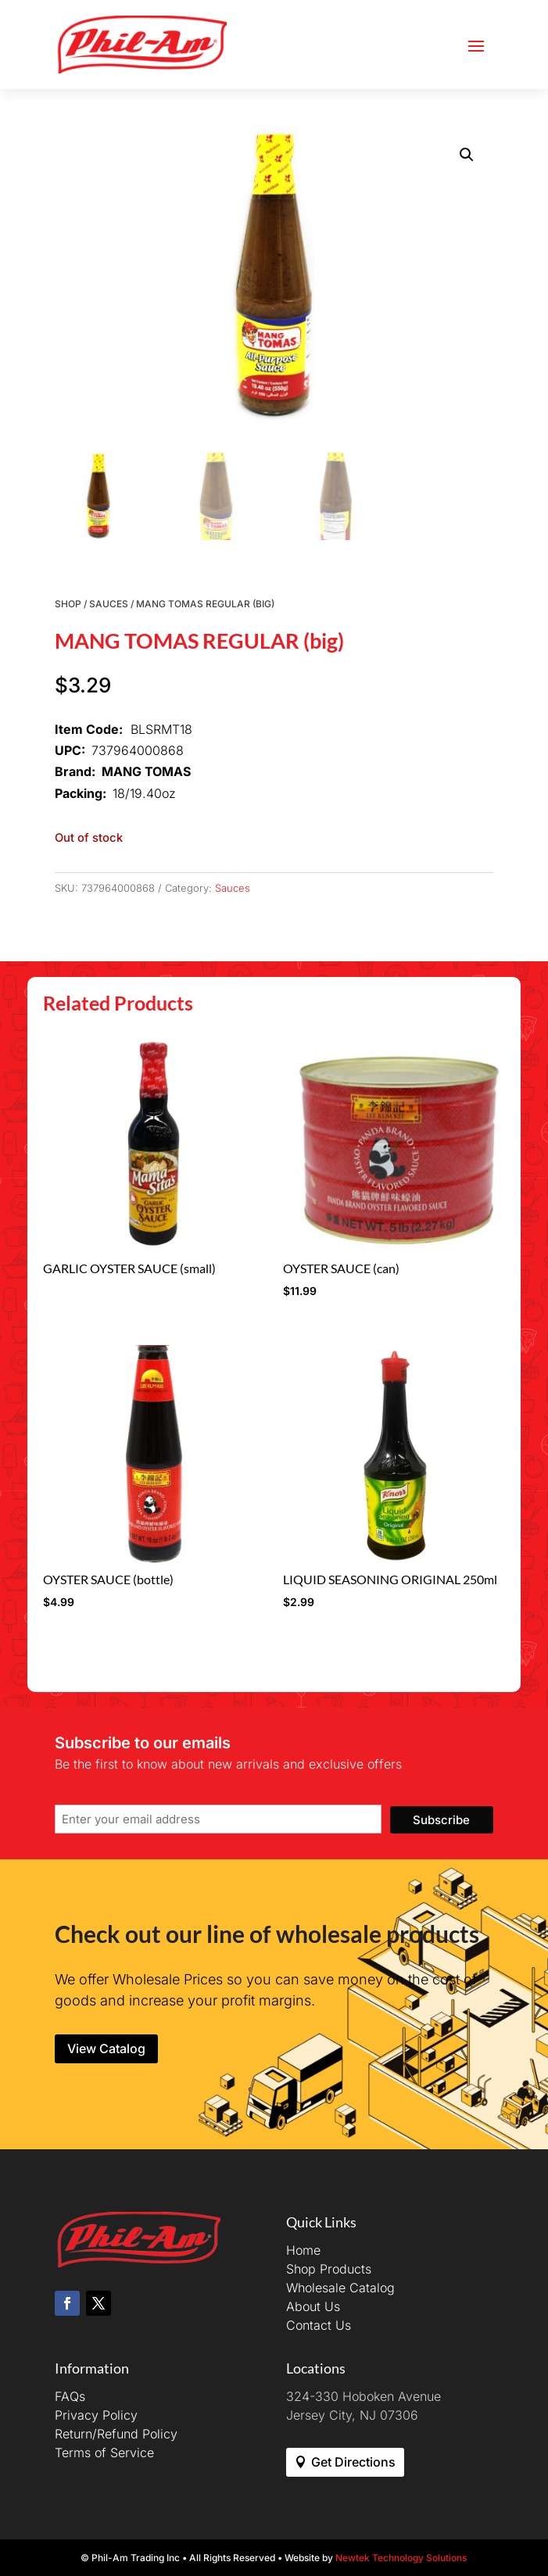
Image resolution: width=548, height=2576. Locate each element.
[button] (467, 155)
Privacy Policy (96, 2415)
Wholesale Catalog (340, 2287)
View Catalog (106, 2048)
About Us (313, 2306)
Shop (68, 604)
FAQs (70, 2396)
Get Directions (353, 2462)
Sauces (108, 604)
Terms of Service (104, 2452)
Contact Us (318, 2325)
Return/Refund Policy (116, 2434)
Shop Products (328, 2269)
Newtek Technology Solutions (401, 2557)
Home (303, 2250)
